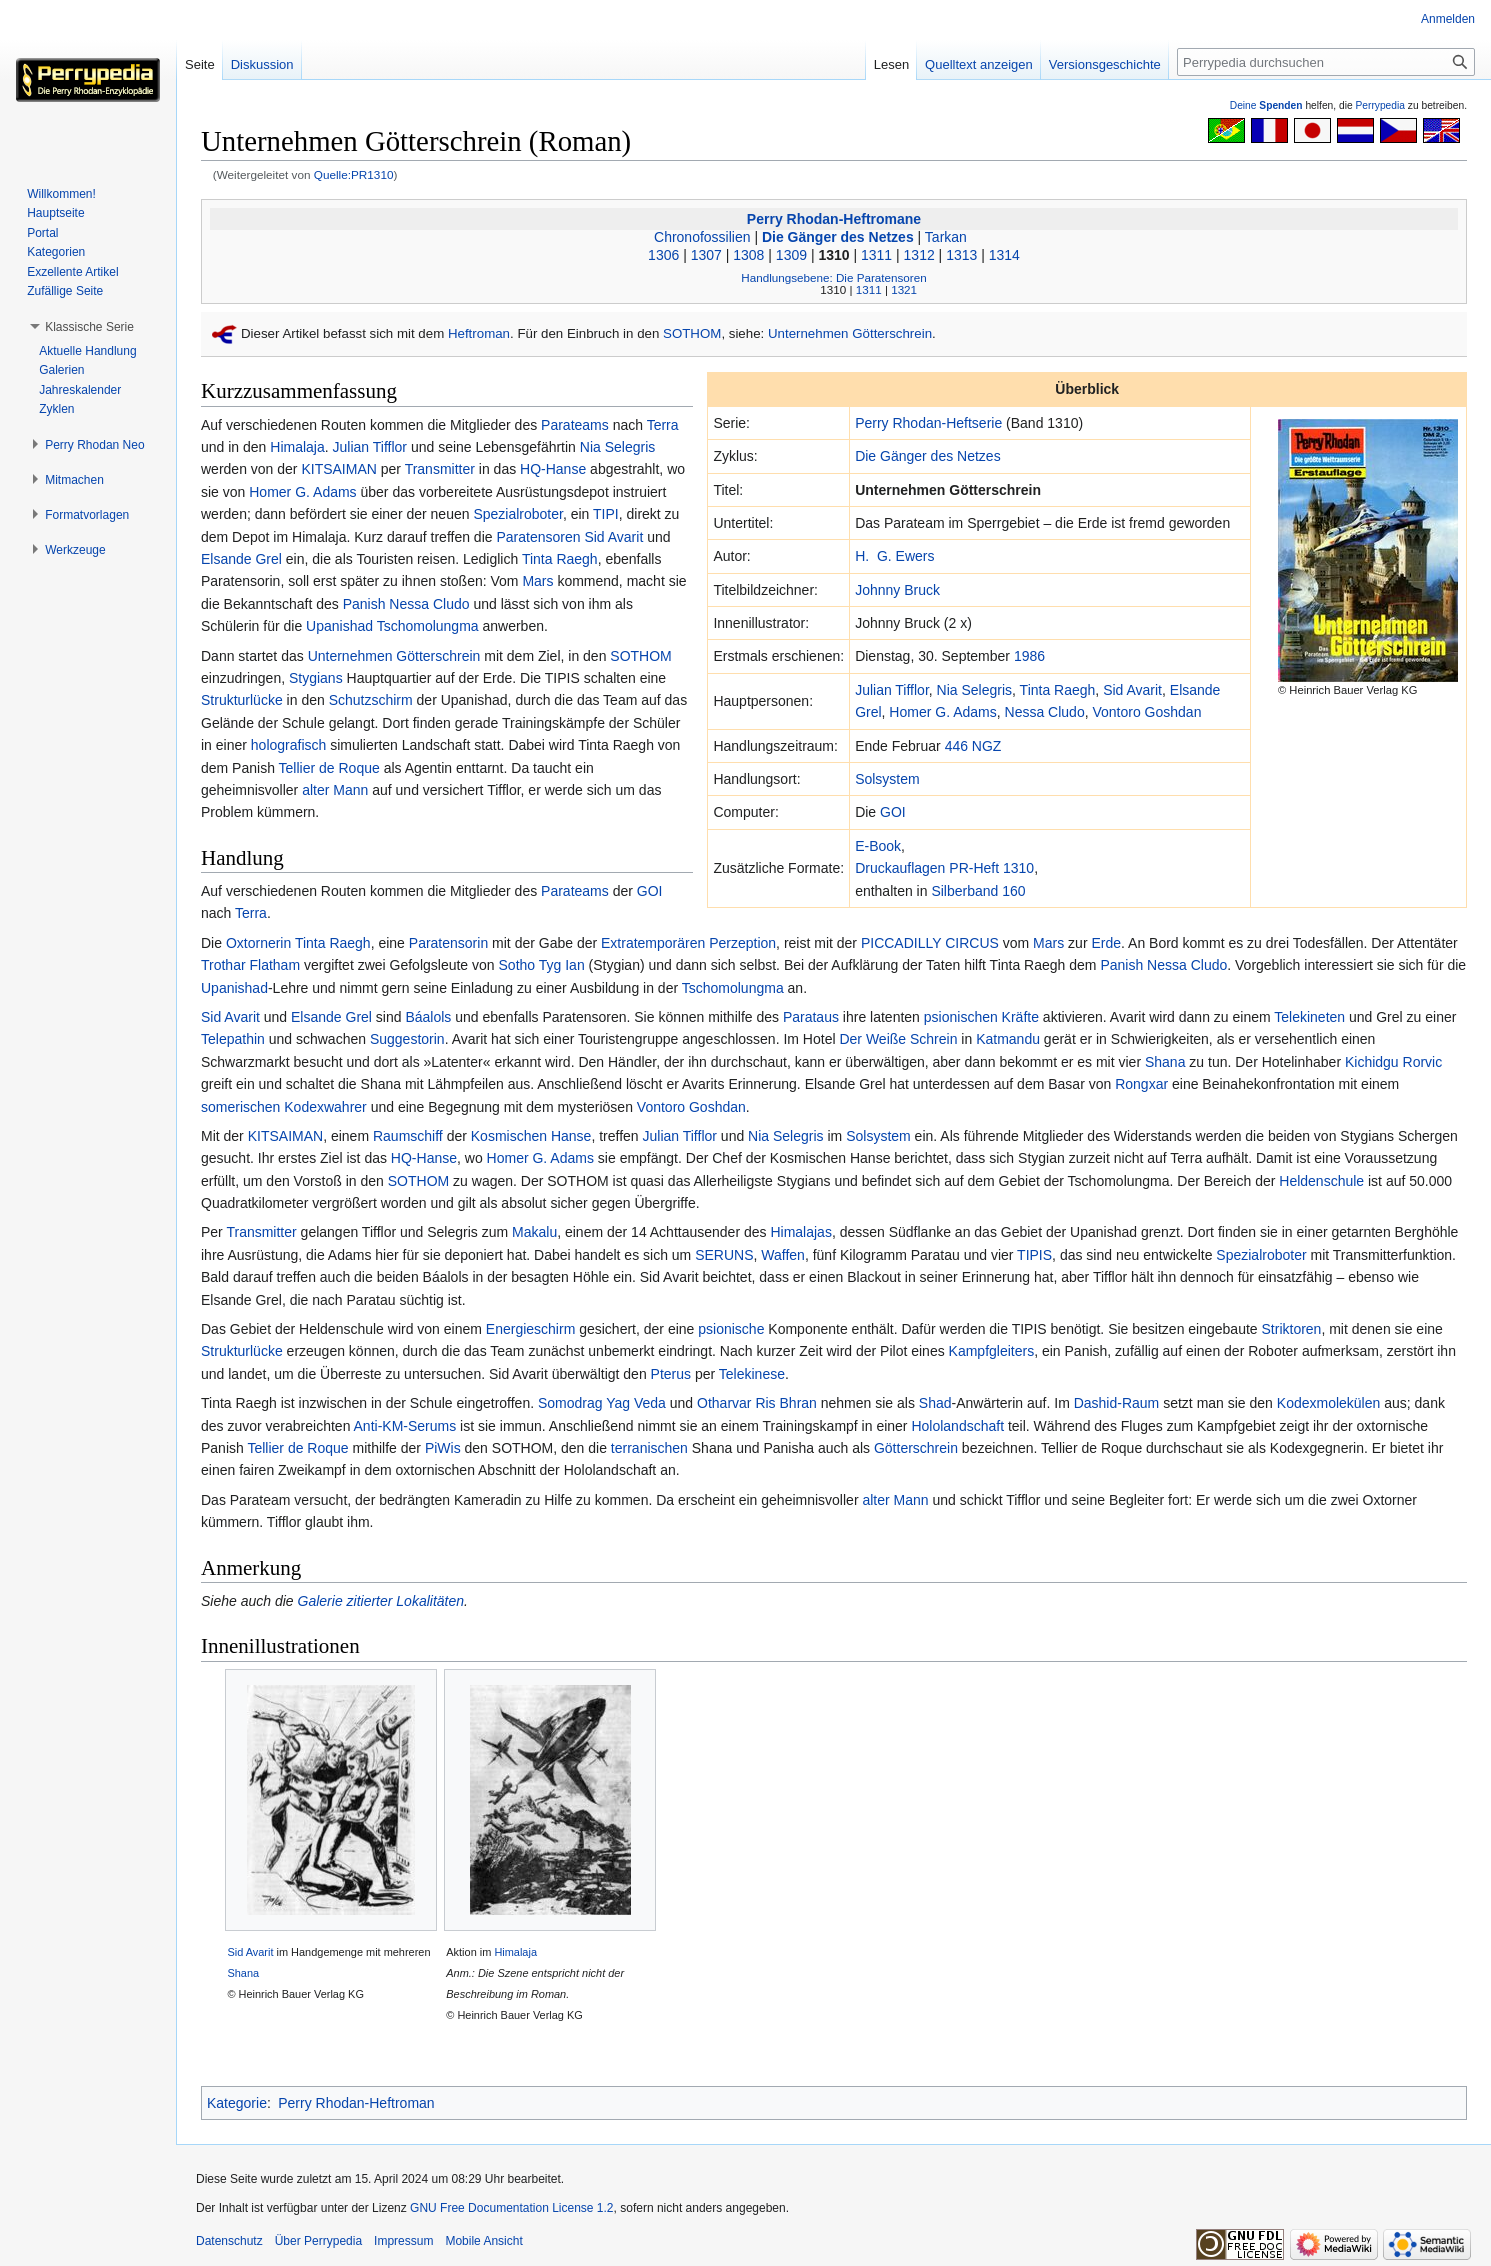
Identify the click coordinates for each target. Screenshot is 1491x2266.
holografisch (289, 745)
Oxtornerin (258, 943)
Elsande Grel (241, 559)
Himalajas (800, 1232)
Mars (537, 581)
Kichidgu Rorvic (1393, 1062)
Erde (1106, 943)
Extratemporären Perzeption (688, 943)
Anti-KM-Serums (405, 1426)
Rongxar (1141, 1084)
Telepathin (233, 1039)
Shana (1165, 1062)
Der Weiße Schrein (898, 1039)
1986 (1029, 656)
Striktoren (1292, 1329)
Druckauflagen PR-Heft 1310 (944, 868)
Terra (663, 425)
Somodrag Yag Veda (602, 1403)
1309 (791, 255)
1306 (663, 255)
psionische (731, 1329)
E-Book (878, 846)
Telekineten (1309, 1017)
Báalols (428, 1017)
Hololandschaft (957, 1426)
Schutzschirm (371, 700)
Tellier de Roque (329, 768)
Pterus (671, 1374)
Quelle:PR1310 (354, 174)
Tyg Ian (562, 965)
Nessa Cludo (1045, 712)
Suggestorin (407, 1039)
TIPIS (1034, 1255)
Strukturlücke (242, 700)
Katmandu (1008, 1039)
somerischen (240, 1107)
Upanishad (339, 626)
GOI (893, 812)
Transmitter (440, 469)
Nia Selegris (974, 690)
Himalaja (297, 447)
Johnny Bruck (897, 590)
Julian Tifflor (892, 690)
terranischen (649, 1448)
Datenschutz (229, 2241)
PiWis (443, 1448)
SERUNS (724, 1255)
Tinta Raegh (1058, 690)
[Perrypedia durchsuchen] (1326, 62)
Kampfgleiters (992, 1351)
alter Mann (335, 790)
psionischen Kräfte (981, 1017)
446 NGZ (973, 746)
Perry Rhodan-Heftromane (834, 219)
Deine (1266, 105)
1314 (1004, 255)
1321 (904, 289)
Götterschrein (916, 1448)
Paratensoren (538, 537)
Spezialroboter (518, 514)
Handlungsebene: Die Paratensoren (833, 277)
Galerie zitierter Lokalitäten (381, 1601)
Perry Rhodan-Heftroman (356, 2103)
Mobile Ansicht (483, 2241)
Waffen (783, 1255)
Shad (935, 1403)
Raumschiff (408, 1136)
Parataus (811, 1017)
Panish (364, 604)
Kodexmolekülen (1329, 1403)
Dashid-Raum (1117, 1403)
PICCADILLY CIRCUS (930, 943)
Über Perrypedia (318, 2241)
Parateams (575, 425)
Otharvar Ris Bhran (757, 1403)
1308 (748, 255)
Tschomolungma (428, 626)
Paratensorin (448, 943)
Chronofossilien (702, 237)
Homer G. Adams (942, 712)
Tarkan (946, 237)
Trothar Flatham (250, 965)
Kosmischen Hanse (531, 1136)
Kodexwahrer (325, 1107)
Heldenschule (1321, 1181)
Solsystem (887, 779)
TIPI (606, 514)
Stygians (316, 678)
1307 (706, 255)
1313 (961, 255)
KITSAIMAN (338, 469)
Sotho (517, 965)
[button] (89, 327)
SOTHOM (692, 333)
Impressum (403, 2241)
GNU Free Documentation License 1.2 (511, 2208)
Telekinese (752, 1374)
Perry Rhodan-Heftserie (928, 423)
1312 (919, 255)
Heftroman (479, 333)
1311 (876, 255)
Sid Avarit (1132, 690)
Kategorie (237, 2103)
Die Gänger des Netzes (838, 237)
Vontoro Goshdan (1146, 712)
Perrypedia (1380, 105)
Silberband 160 (978, 891)
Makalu (534, 1232)
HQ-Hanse (553, 469)
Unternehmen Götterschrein (850, 333)
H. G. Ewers (894, 556)
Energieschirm (530, 1329)
